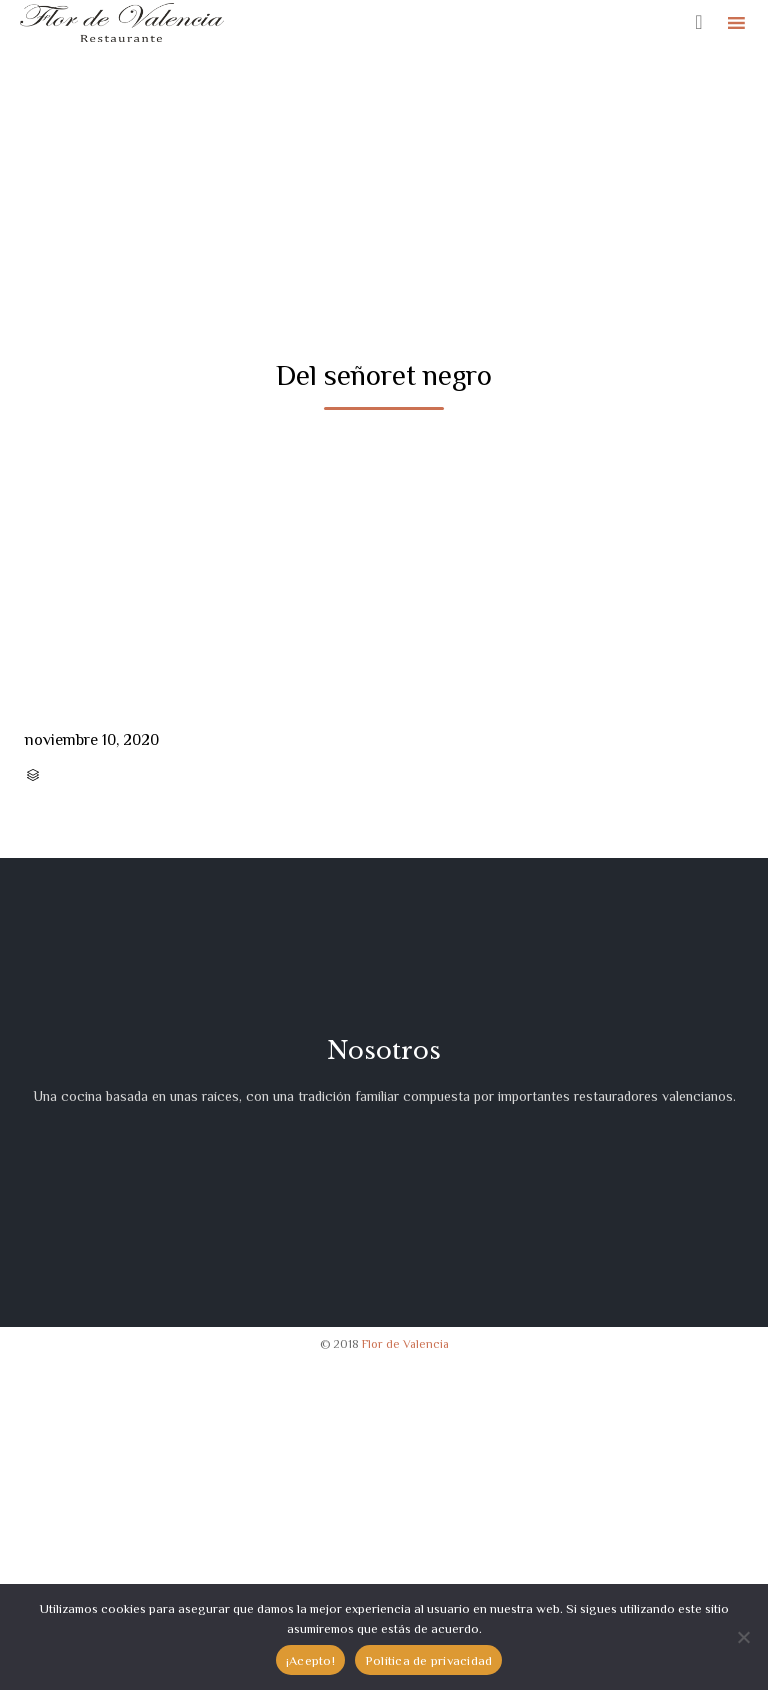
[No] (743, 1637)
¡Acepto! (310, 1660)
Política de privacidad (429, 1660)
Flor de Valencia (405, 1344)
